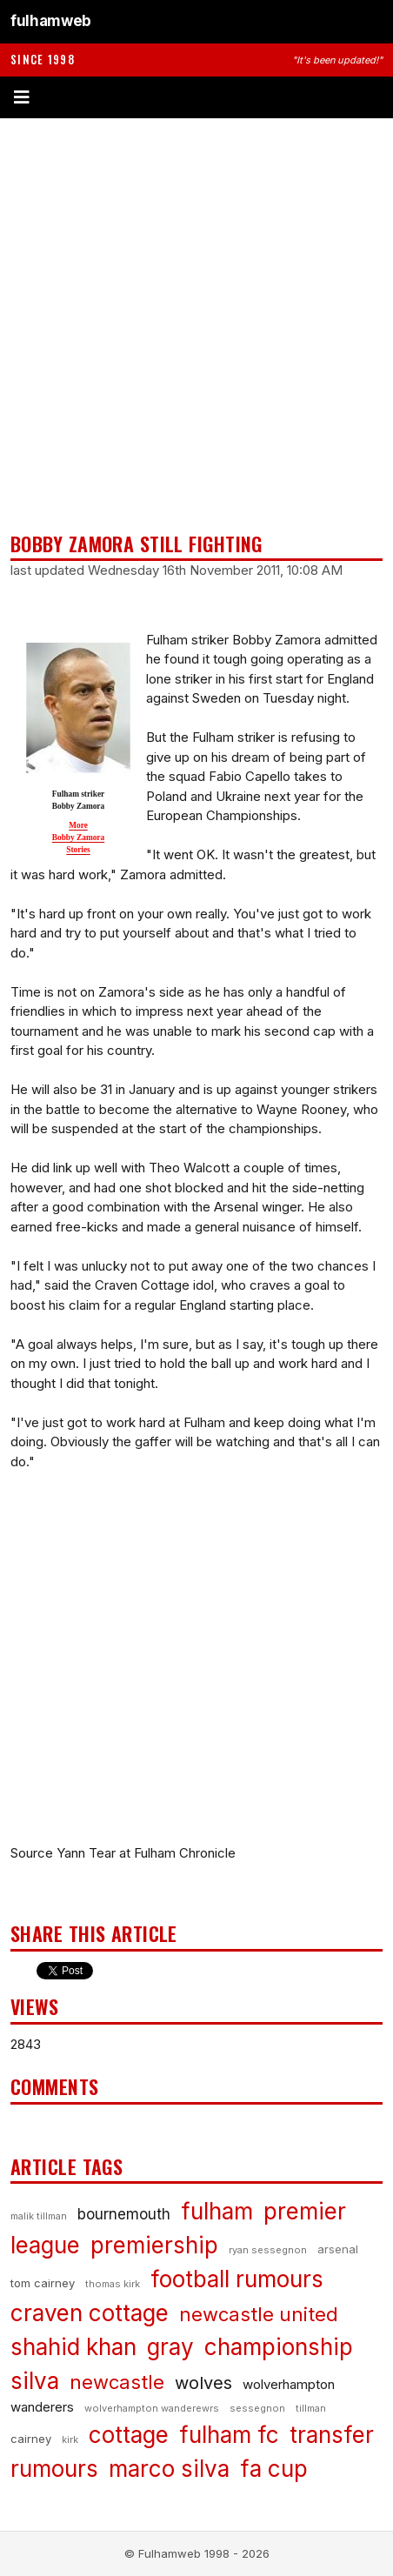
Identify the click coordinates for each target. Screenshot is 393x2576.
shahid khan (73, 2346)
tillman (311, 2408)
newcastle (117, 2382)
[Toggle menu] (196, 97)
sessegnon (257, 2408)
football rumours (236, 2279)
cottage (129, 2434)
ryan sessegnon (268, 2250)
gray (170, 2346)
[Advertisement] (196, 325)
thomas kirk (112, 2284)
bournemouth (123, 2214)
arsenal (337, 2249)
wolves (203, 2382)
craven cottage (89, 2312)
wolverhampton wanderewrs (151, 2408)
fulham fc (229, 2434)
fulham (217, 2211)
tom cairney (42, 2283)
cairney (30, 2439)
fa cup (274, 2468)
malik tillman (38, 2216)
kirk (70, 2439)
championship (278, 2346)
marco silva (169, 2468)
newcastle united (258, 2314)
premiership (154, 2245)
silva (34, 2380)
